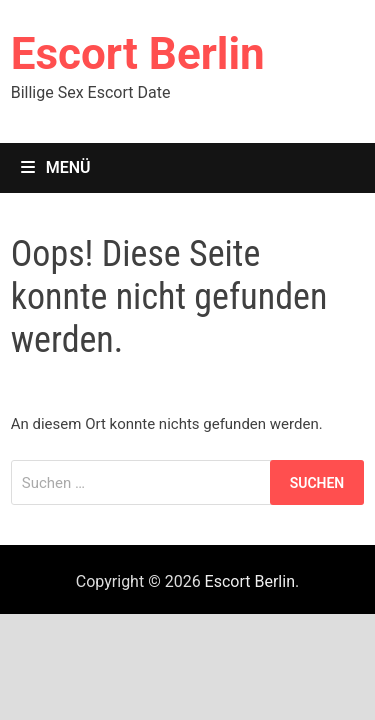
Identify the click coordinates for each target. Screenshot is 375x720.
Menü (56, 167)
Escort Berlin (138, 54)
